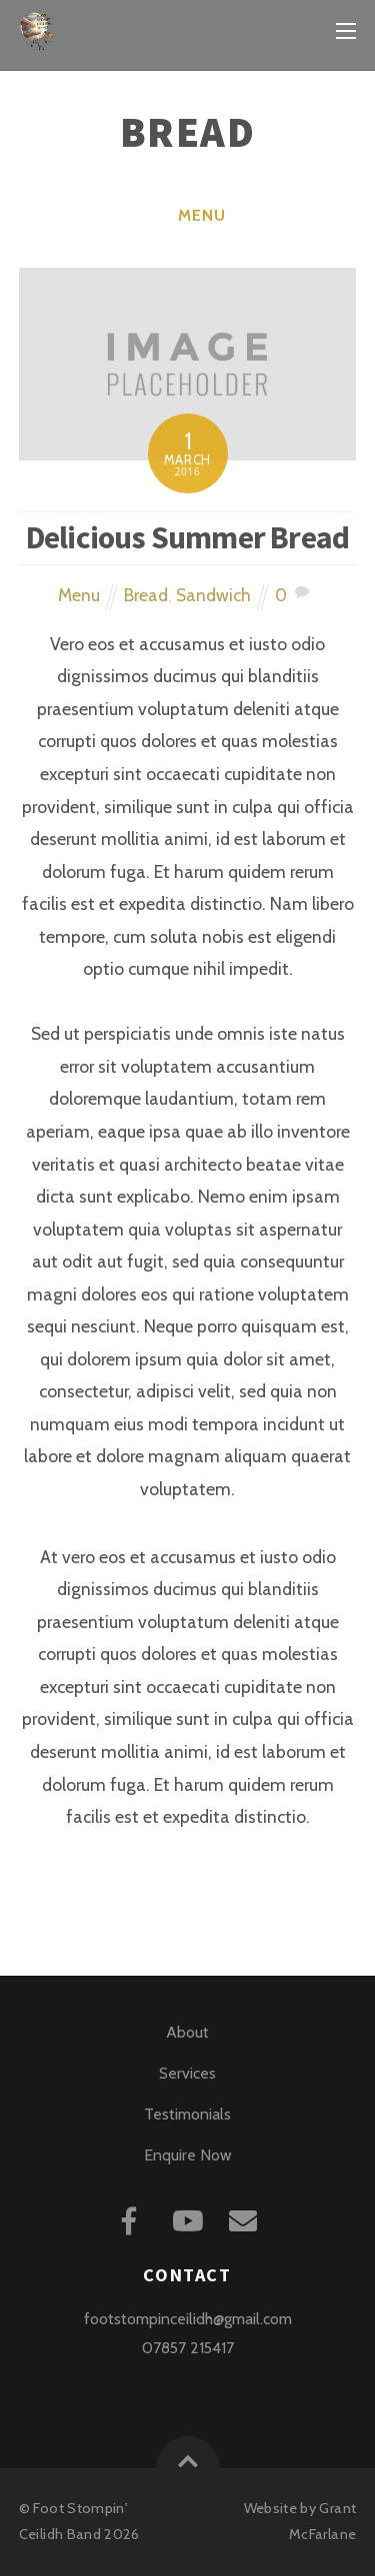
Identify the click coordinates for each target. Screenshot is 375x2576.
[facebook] (132, 2217)
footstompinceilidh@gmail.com (188, 2318)
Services (187, 2073)
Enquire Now (187, 2155)
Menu (202, 215)
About (188, 2032)
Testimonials (187, 2114)
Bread (146, 594)
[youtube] (189, 2217)
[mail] (246, 2217)
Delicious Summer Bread (188, 537)
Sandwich (213, 594)
